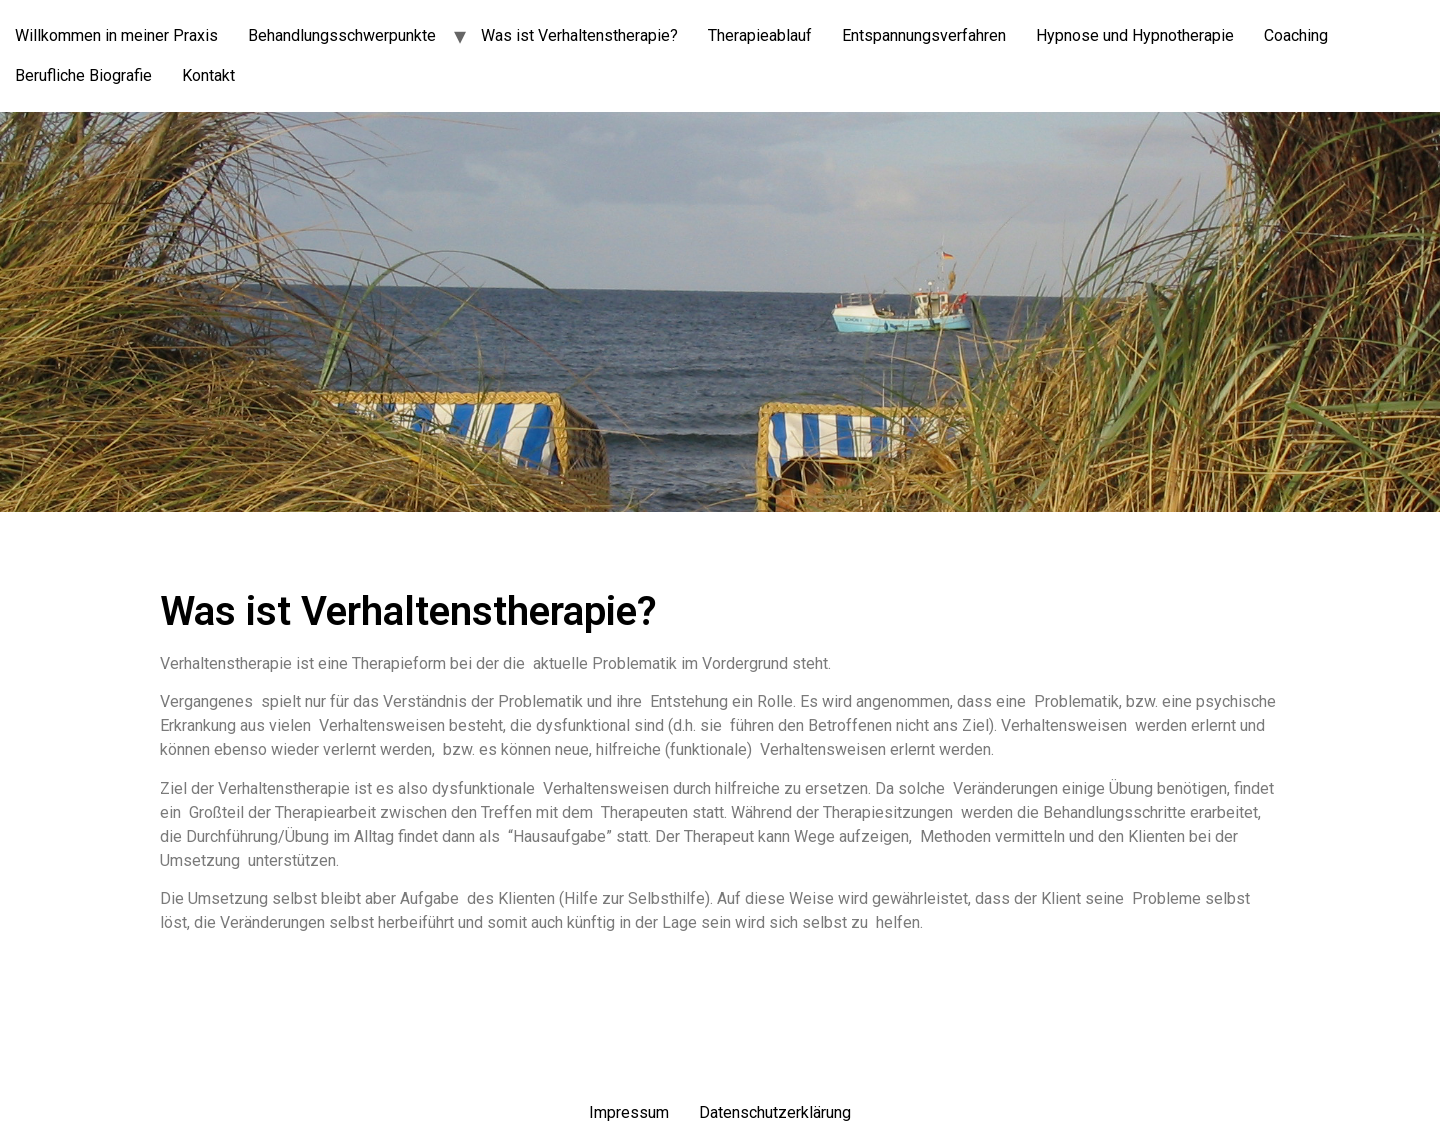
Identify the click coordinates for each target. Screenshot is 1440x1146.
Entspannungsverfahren (924, 35)
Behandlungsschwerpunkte (342, 35)
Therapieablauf (760, 35)
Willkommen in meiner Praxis (116, 35)
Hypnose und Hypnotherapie (1135, 35)
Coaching (1296, 35)
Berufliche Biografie (83, 75)
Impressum (629, 1112)
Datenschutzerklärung (775, 1112)
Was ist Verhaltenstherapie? (579, 35)
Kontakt (208, 75)
